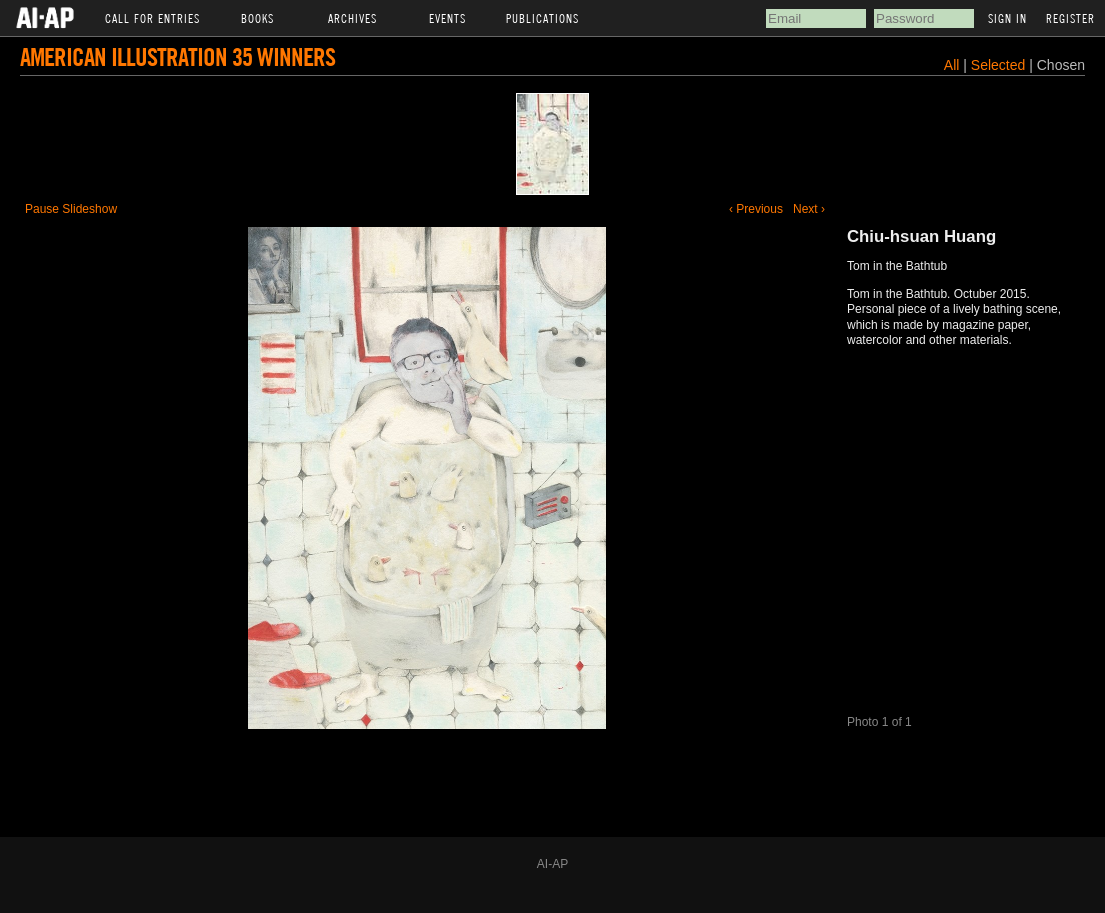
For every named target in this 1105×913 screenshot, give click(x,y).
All (952, 65)
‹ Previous (756, 209)
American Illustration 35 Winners (177, 56)
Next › (809, 209)
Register (1070, 18)
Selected (1000, 65)
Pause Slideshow (71, 209)
